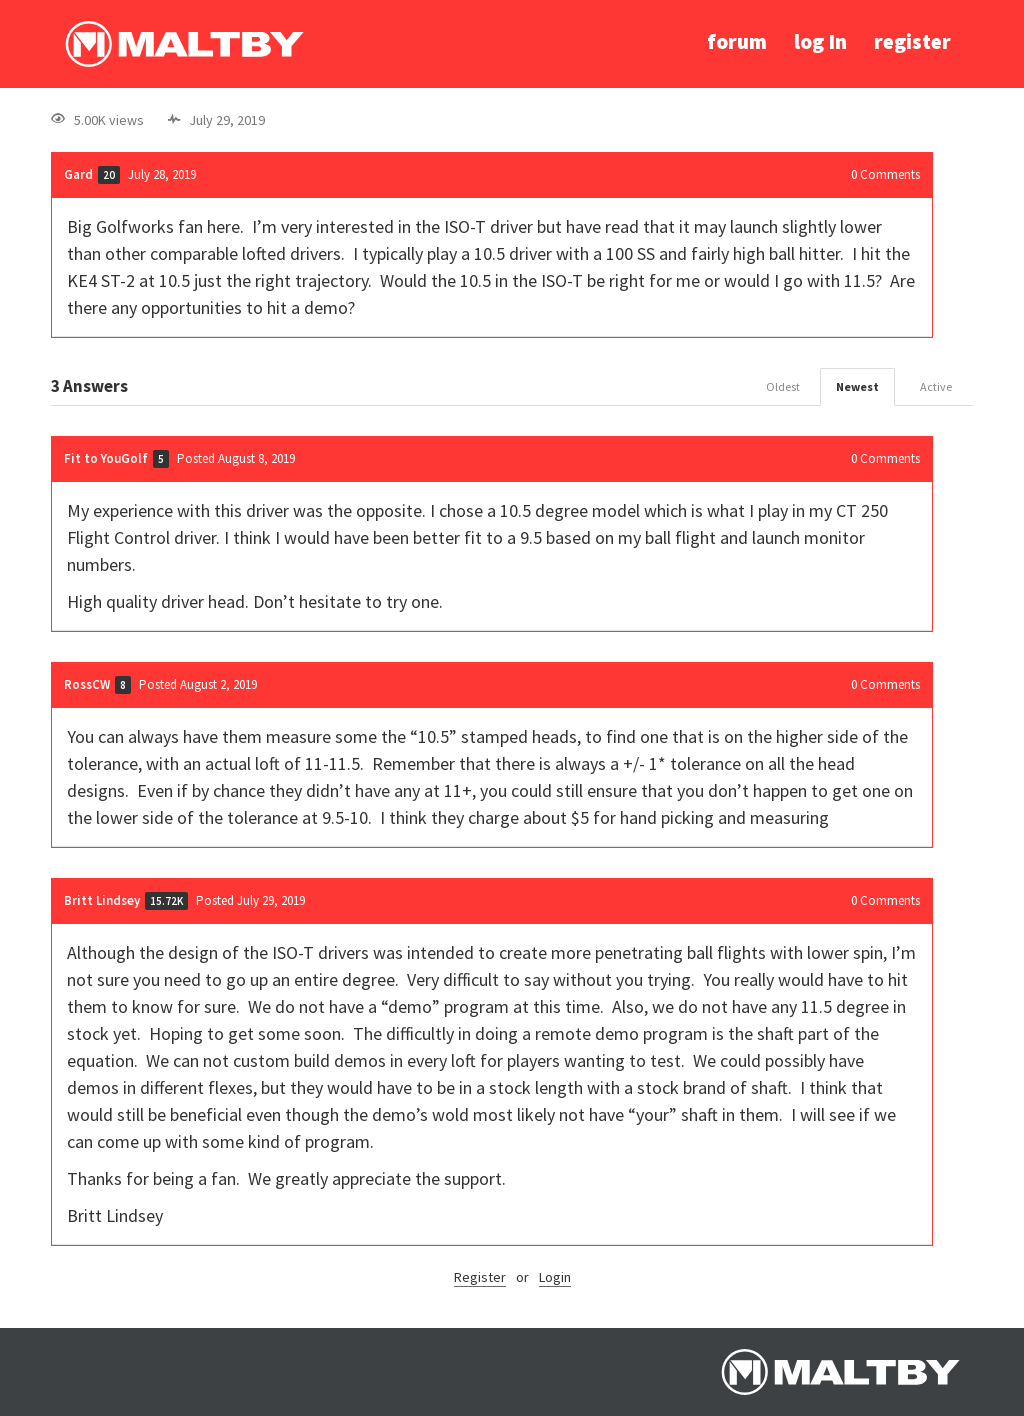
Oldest (783, 386)
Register (480, 1277)
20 (109, 175)
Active (936, 386)
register (912, 41)
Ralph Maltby (184, 44)
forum (737, 41)
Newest (857, 386)
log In (820, 41)
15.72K (166, 901)
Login (555, 1277)
